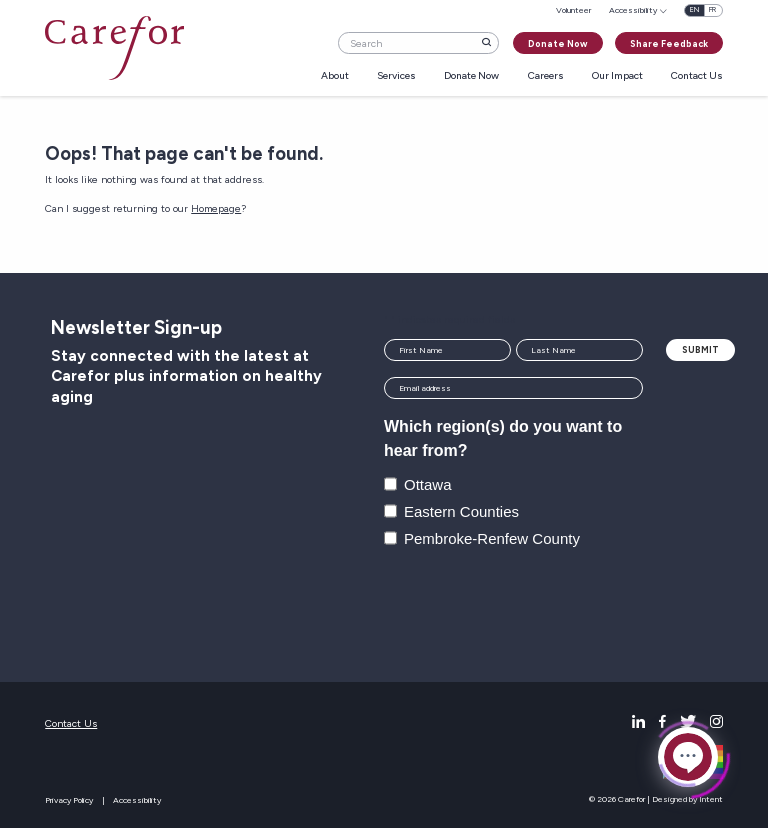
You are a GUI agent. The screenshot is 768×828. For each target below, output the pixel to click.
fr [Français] (712, 9)
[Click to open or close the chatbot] (688, 756)
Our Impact (617, 76)
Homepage (216, 208)
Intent (711, 799)
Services (396, 76)
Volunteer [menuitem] (573, 10)
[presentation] (536, 607)
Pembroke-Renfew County (492, 538)
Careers (546, 76)
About (335, 76)
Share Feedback (669, 43)
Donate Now (558, 43)
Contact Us (697, 76)
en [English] (694, 9)
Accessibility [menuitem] (633, 10)
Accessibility (137, 800)
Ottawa (428, 484)
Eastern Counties (461, 511)
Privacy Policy (69, 800)
